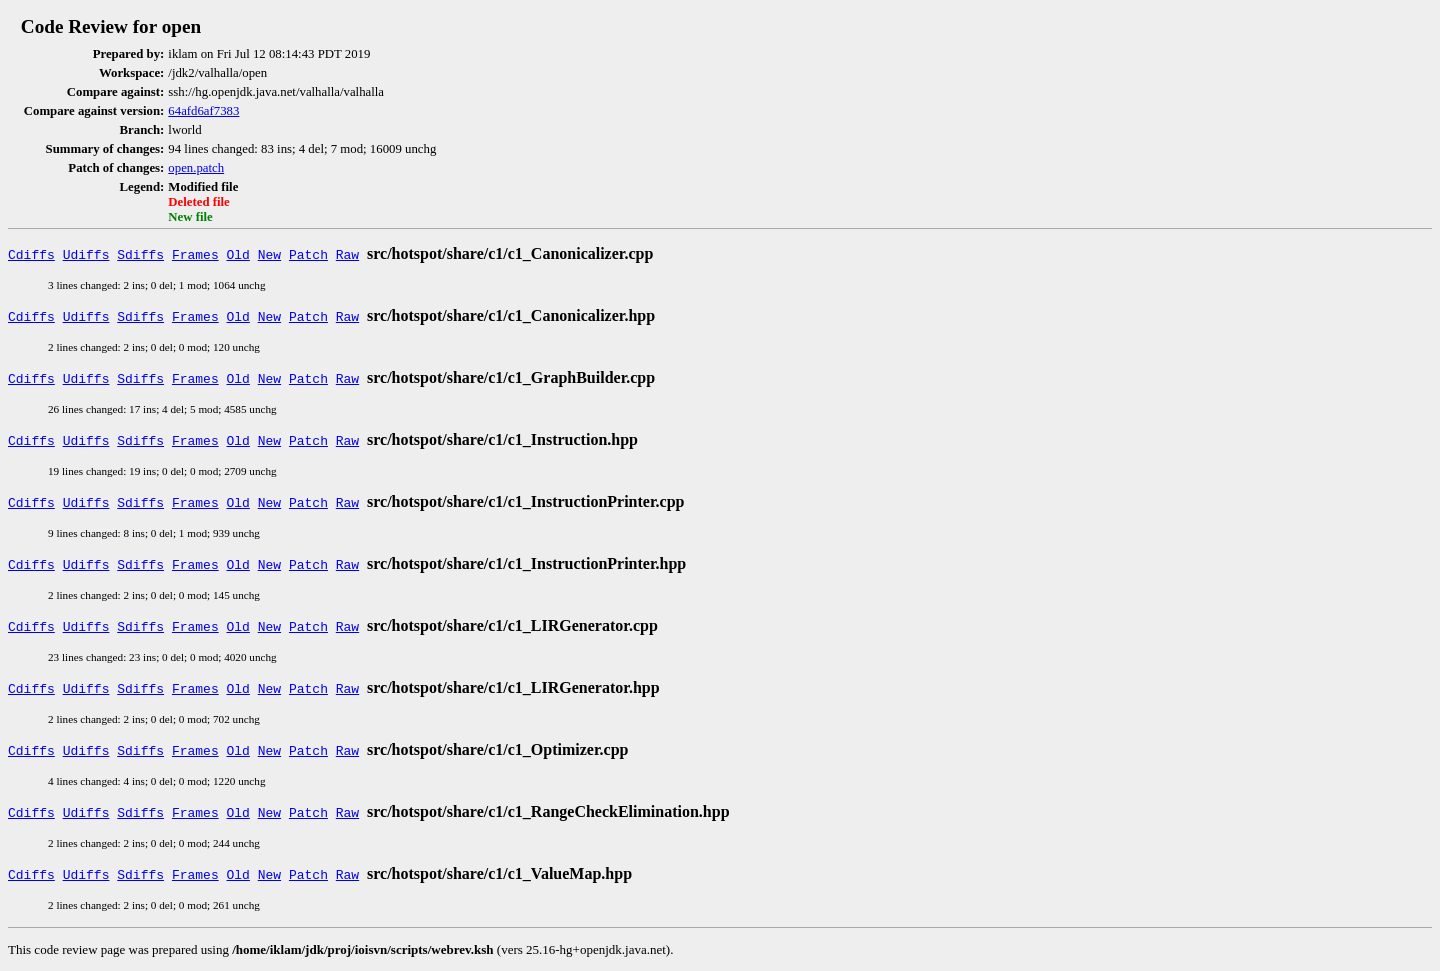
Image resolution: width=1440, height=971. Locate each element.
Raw (347, 254)
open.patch (196, 168)
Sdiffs (140, 254)
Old (238, 254)
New (269, 254)
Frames (195, 254)
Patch (308, 254)
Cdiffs (31, 254)
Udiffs (86, 254)
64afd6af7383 (203, 111)
